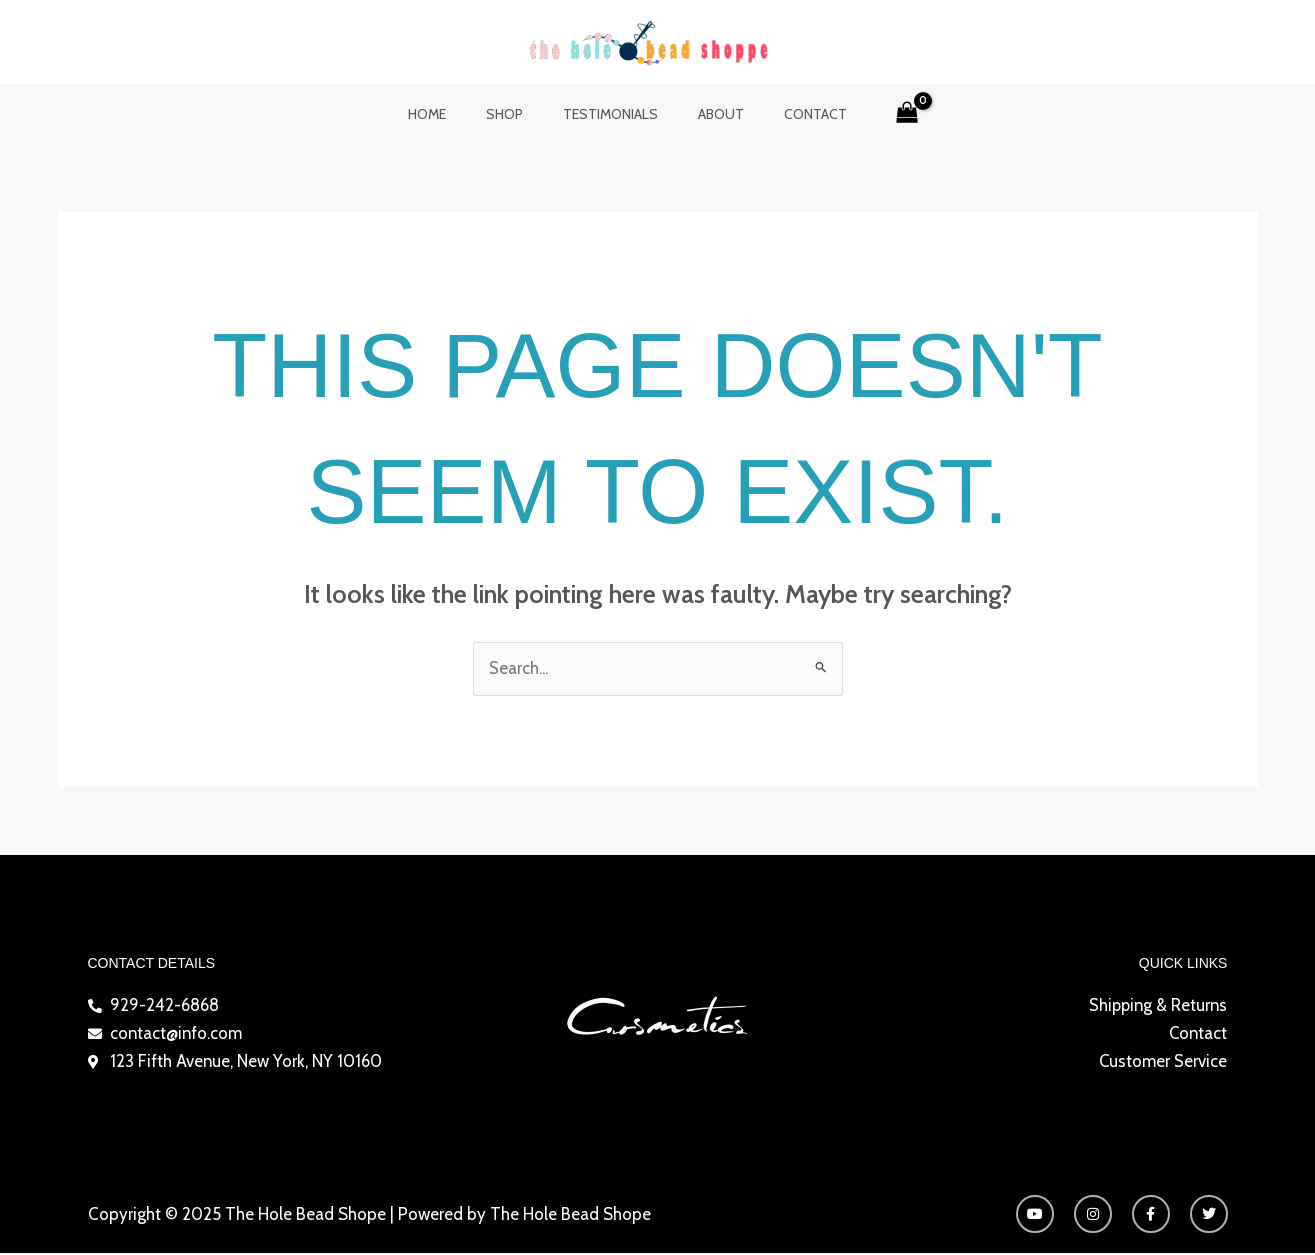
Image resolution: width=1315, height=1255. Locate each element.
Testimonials (610, 114)
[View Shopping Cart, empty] (877, 114)
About (709, 114)
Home (451, 114)
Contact (791, 114)
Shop (516, 114)
